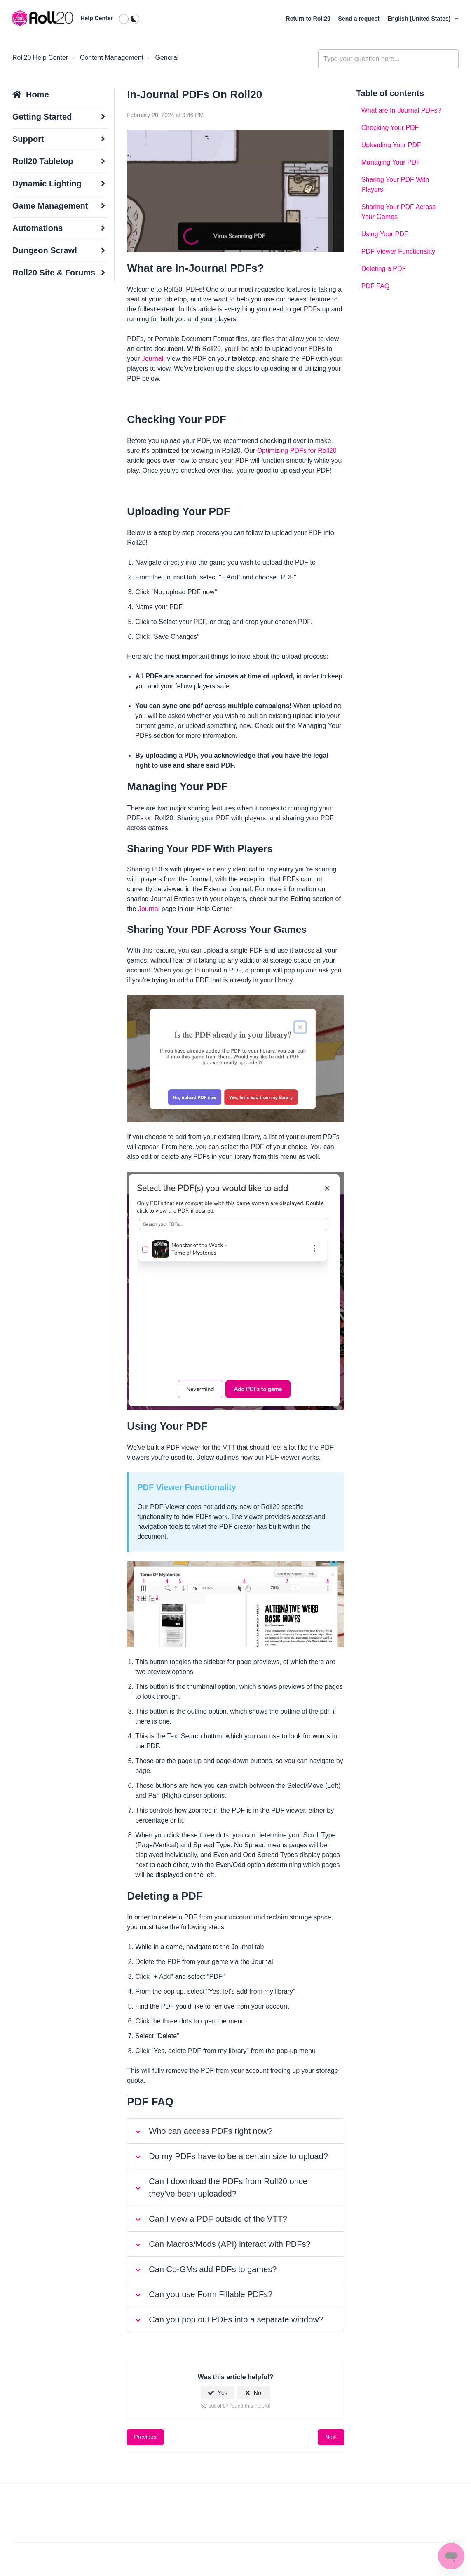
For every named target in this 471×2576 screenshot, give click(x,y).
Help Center (96, 18)
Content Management (111, 57)
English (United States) (419, 18)
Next (331, 2437)
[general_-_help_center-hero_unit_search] (388, 58)
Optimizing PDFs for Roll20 (297, 450)
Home (37, 94)
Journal (152, 358)
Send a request (359, 18)
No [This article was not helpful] (257, 2393)
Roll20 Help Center (40, 57)
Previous (145, 2437)
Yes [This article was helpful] (222, 2393)
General (166, 57)
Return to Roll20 (309, 18)
